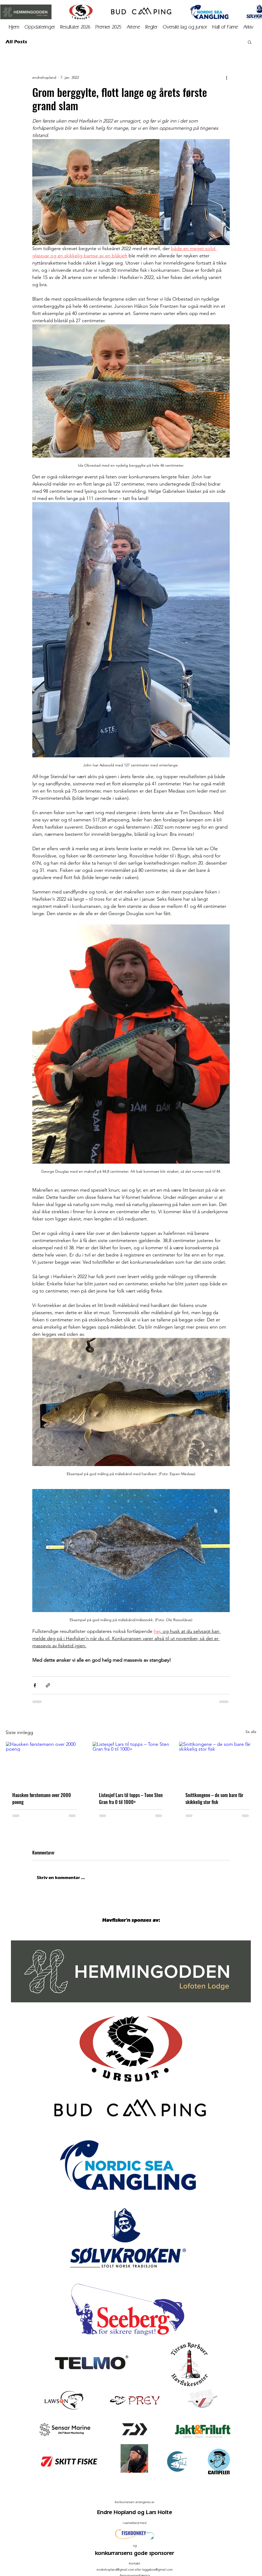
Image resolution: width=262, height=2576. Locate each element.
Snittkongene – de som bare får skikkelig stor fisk (214, 1798)
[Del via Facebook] (34, 1685)
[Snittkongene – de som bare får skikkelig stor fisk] (217, 1763)
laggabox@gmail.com (157, 2569)
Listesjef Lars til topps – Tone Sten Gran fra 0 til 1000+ (131, 1798)
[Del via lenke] (47, 1685)
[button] (248, 27)
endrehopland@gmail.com (115, 2569)
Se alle (250, 1731)
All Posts (16, 42)
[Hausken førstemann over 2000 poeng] (44, 1763)
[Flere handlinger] (226, 77)
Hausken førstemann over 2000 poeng (41, 1798)
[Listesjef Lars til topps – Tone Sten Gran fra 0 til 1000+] (131, 1763)
